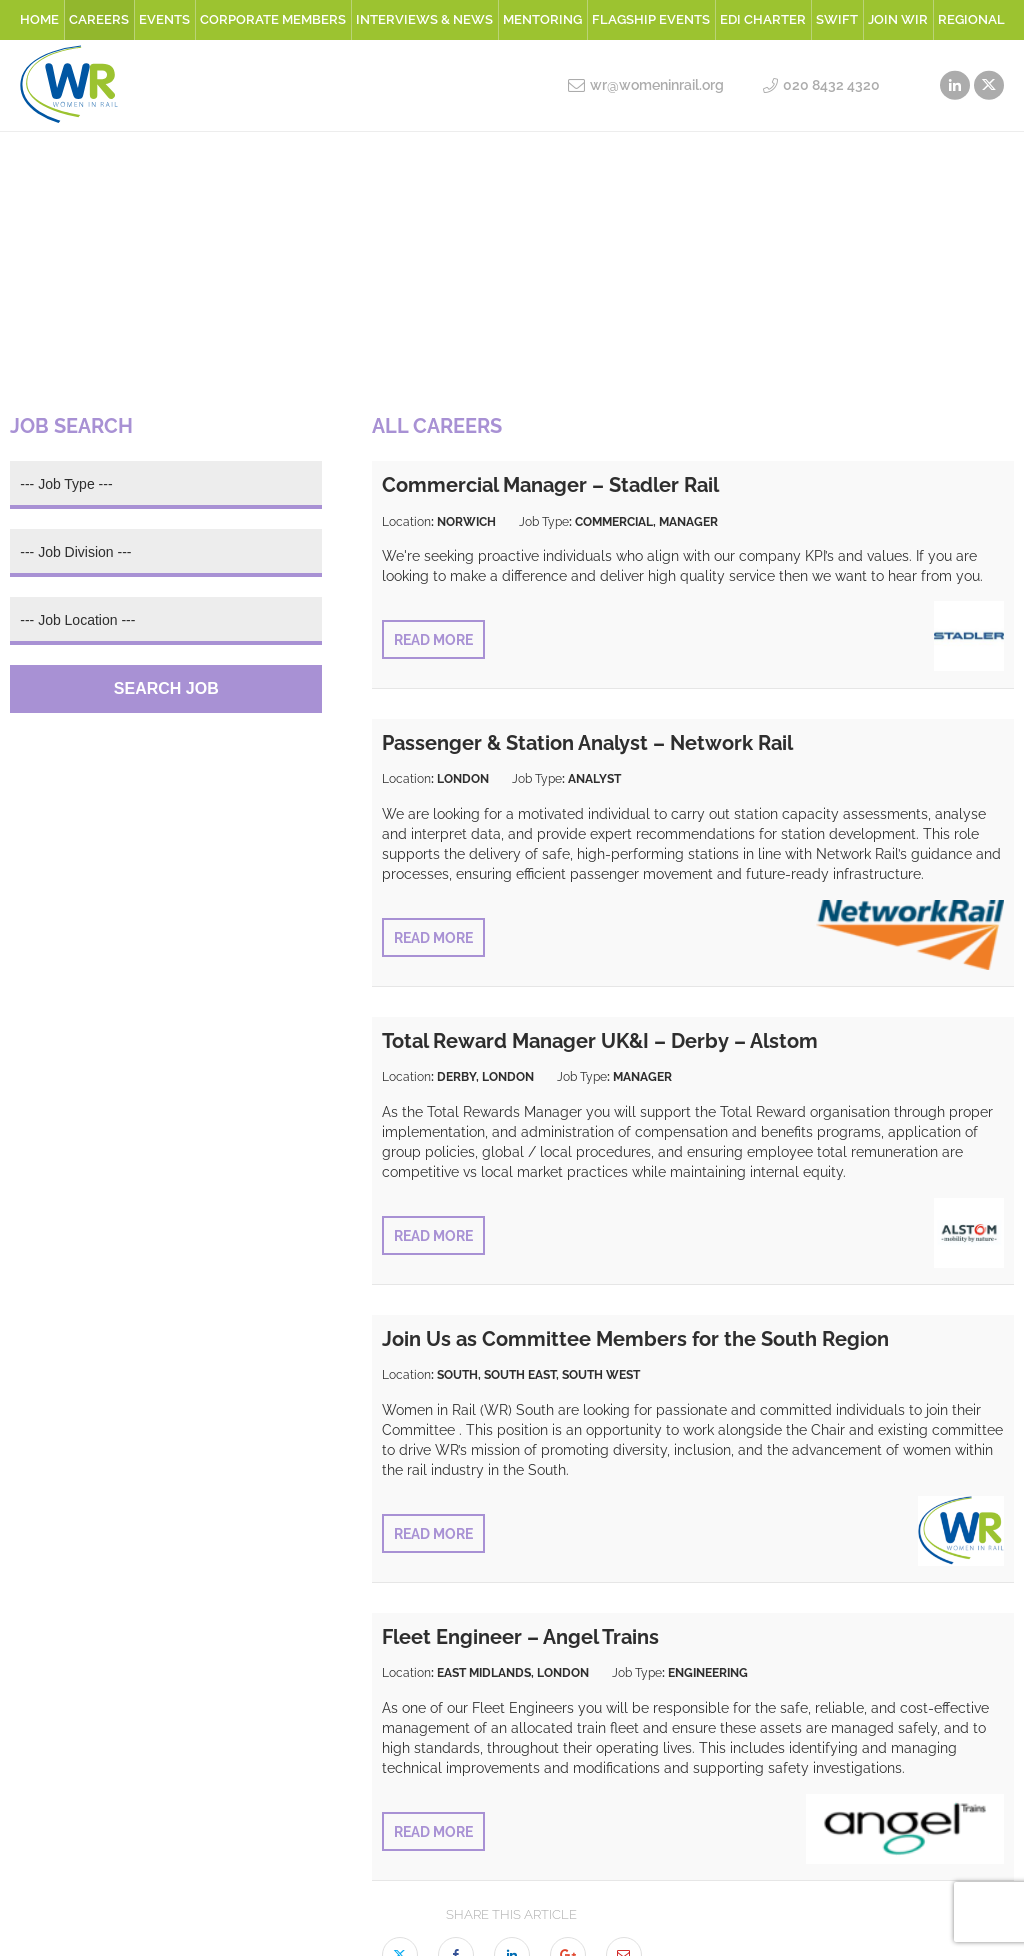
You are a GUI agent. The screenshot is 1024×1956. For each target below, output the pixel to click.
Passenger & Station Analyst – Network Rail (587, 743)
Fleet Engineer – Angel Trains (520, 1637)
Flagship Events (651, 19)
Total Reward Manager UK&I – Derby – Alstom (600, 1041)
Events (164, 19)
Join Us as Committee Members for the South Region (635, 1339)
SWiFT (837, 19)
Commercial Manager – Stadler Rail (550, 485)
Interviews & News (424, 19)
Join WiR (898, 19)
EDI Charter (763, 19)
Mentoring (542, 19)
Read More (433, 640)
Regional (971, 19)
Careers (99, 19)
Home (39, 19)
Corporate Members (273, 19)
